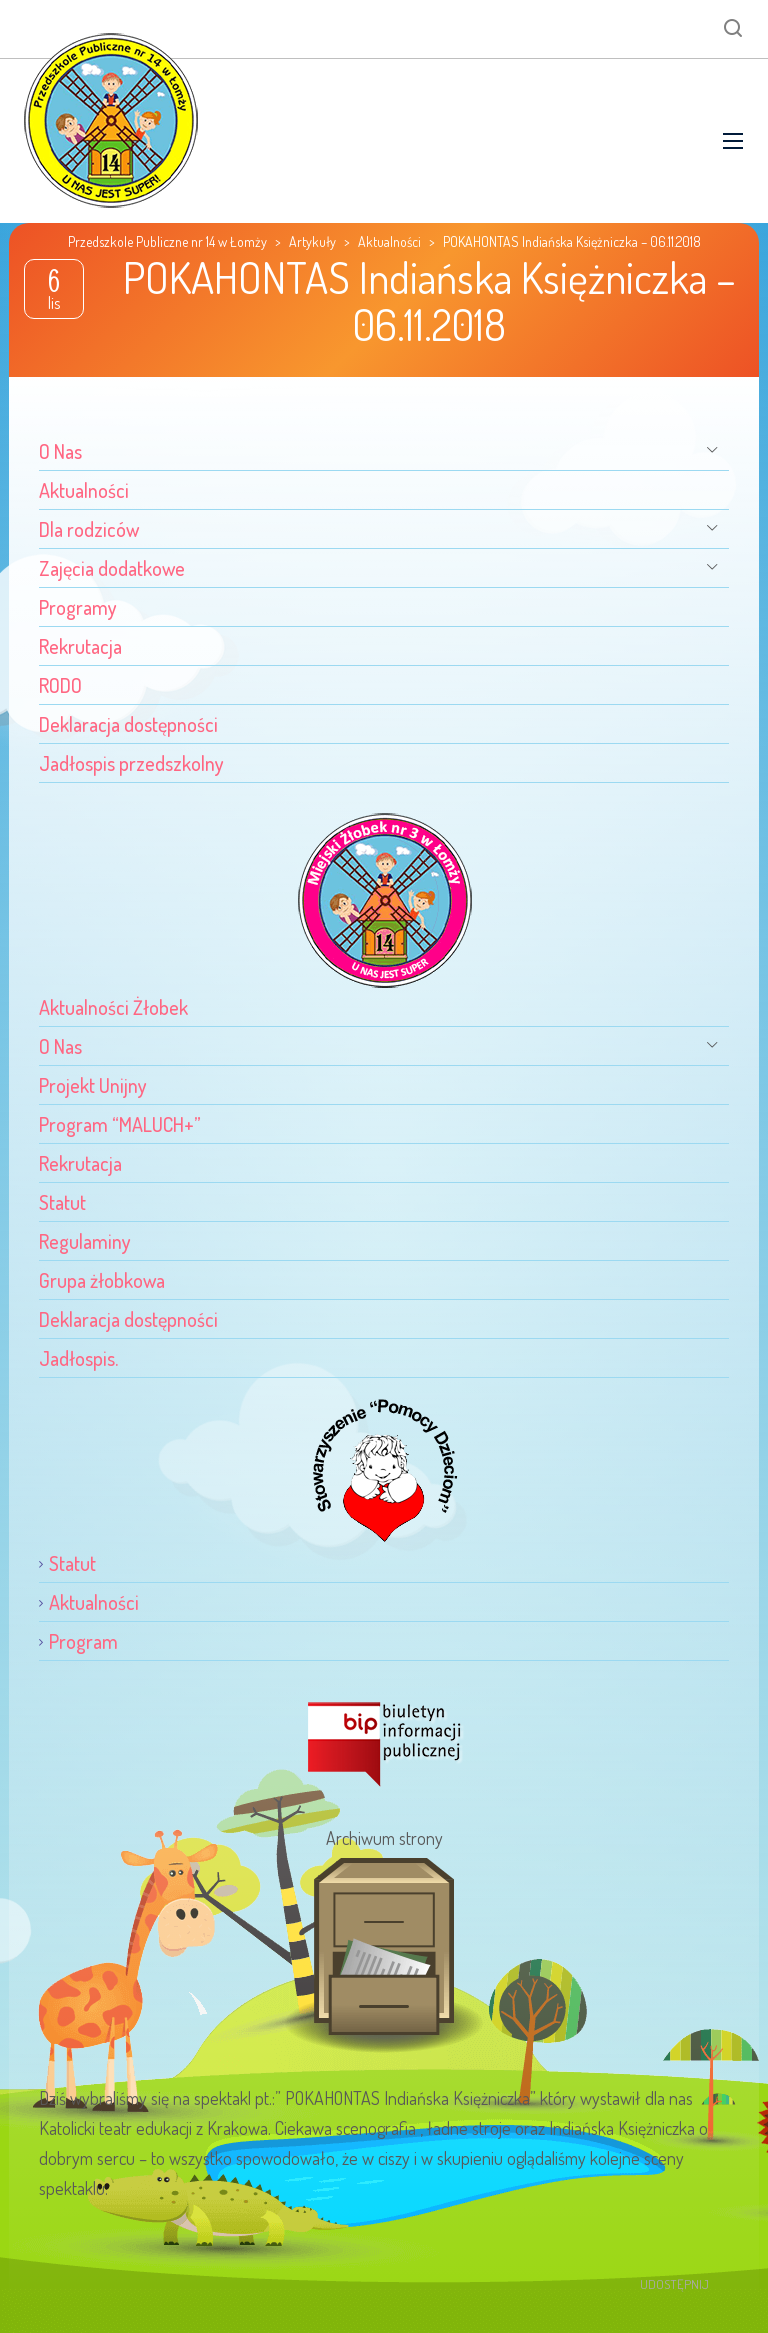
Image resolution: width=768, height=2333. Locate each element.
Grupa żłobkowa (102, 1280)
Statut (62, 1202)
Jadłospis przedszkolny (131, 763)
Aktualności (84, 490)
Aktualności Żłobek (113, 1007)
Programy (78, 607)
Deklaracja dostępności (128, 724)
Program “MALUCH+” (120, 1124)
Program (83, 1641)
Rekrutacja (80, 646)
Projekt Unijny (93, 1085)
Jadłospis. (78, 1358)
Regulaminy (85, 1241)
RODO (60, 685)
